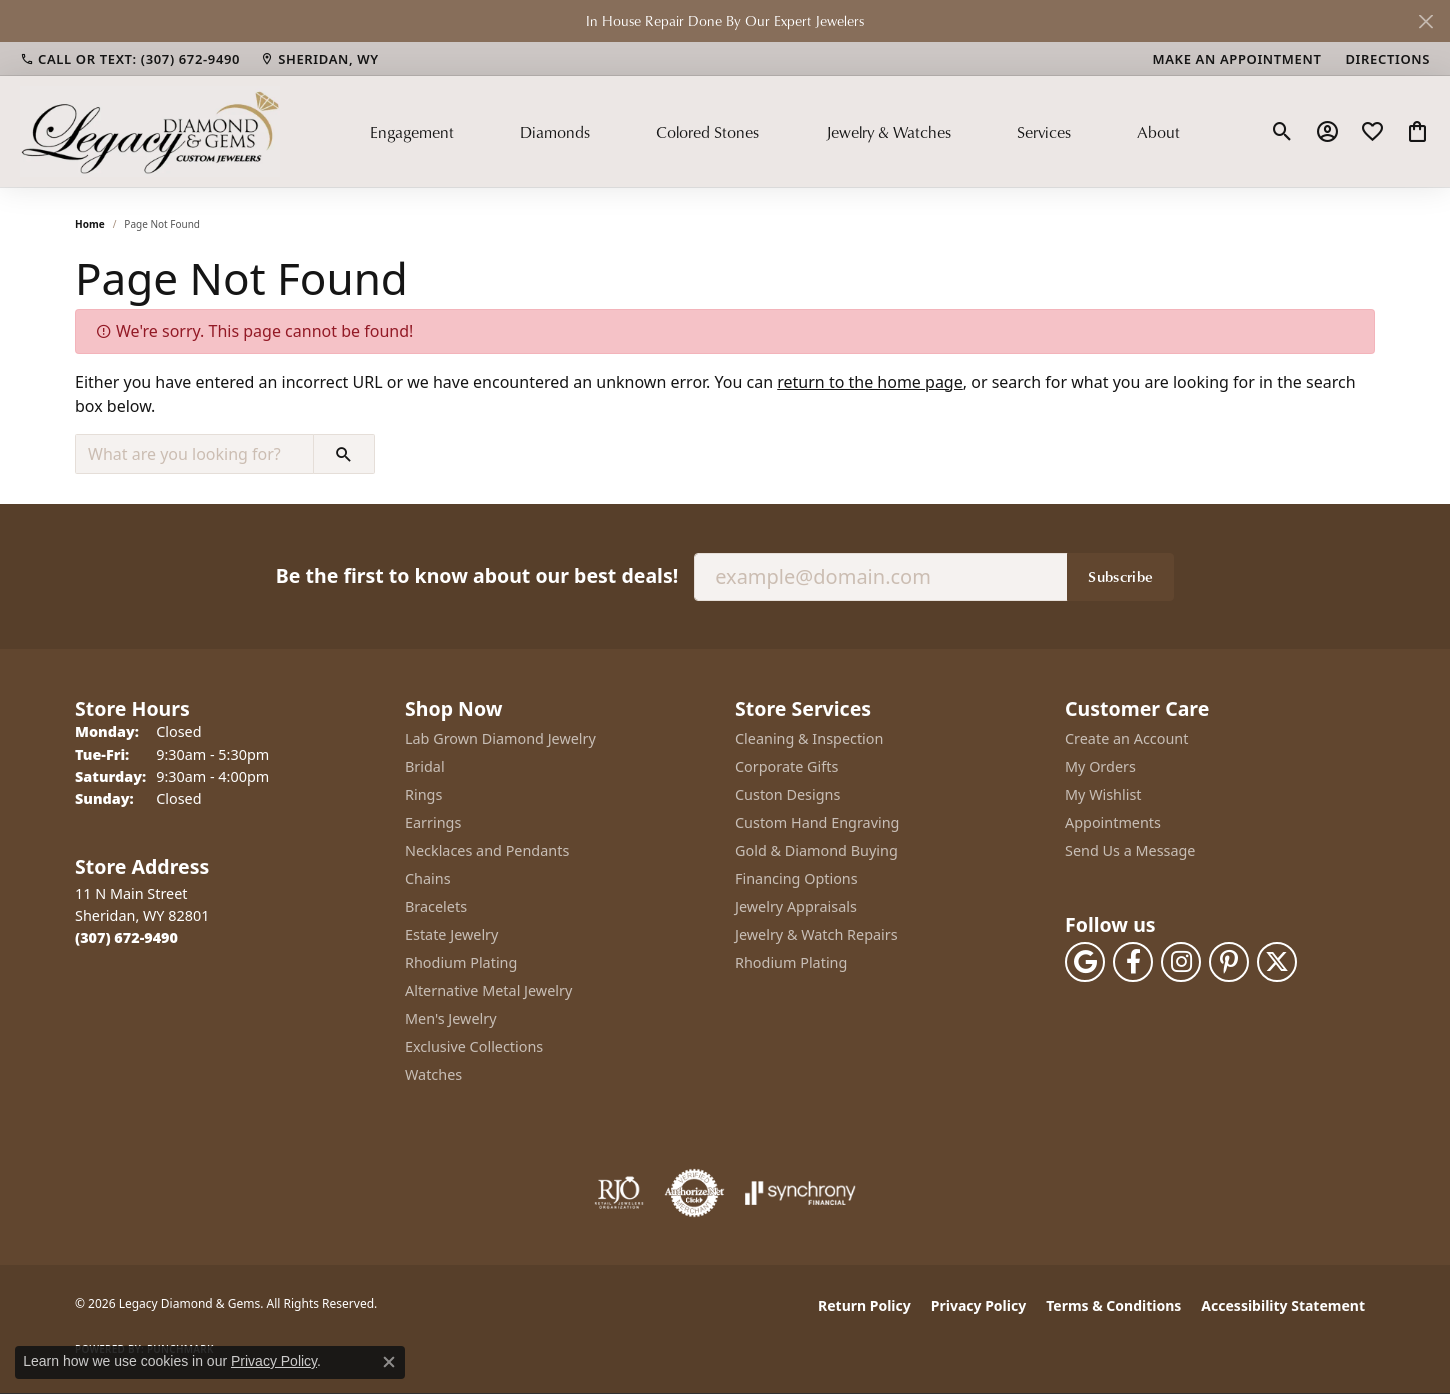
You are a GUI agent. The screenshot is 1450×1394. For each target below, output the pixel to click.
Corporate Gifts (786, 766)
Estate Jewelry (451, 934)
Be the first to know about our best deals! (477, 575)
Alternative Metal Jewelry (488, 990)
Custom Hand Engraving (817, 822)
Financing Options (796, 878)
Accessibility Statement (1283, 1305)
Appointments (1113, 822)
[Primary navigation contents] (775, 131)
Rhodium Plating (461, 962)
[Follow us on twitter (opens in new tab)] (1277, 962)
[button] (1282, 132)
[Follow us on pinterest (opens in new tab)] (1229, 962)
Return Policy (864, 1305)
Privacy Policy (978, 1305)
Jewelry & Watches (888, 132)
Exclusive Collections (474, 1046)
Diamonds (555, 132)
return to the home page (870, 382)
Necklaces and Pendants (487, 850)
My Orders (1100, 766)
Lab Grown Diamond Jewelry (500, 738)
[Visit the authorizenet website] (695, 1193)
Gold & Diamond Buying (816, 850)
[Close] (1425, 21)
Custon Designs (787, 794)
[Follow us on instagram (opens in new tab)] (1181, 962)
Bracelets (436, 906)
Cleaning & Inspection (809, 738)
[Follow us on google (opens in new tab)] (1085, 962)
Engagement (412, 132)
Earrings (433, 822)
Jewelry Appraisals (796, 906)
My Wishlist (1103, 794)
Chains (428, 878)
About (1158, 132)
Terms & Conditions (1113, 1305)
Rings (423, 794)
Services (1044, 132)
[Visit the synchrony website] (800, 1193)
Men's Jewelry (451, 1018)
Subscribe (1120, 576)
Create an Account (1126, 738)
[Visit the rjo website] (619, 1193)
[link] (130, 59)
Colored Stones (707, 132)
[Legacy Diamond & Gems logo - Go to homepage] (150, 131)
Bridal (425, 766)
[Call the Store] (126, 937)
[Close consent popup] (389, 1362)
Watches (433, 1074)
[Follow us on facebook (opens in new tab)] (1133, 962)
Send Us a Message (1130, 850)
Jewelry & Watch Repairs (816, 934)
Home (90, 224)
